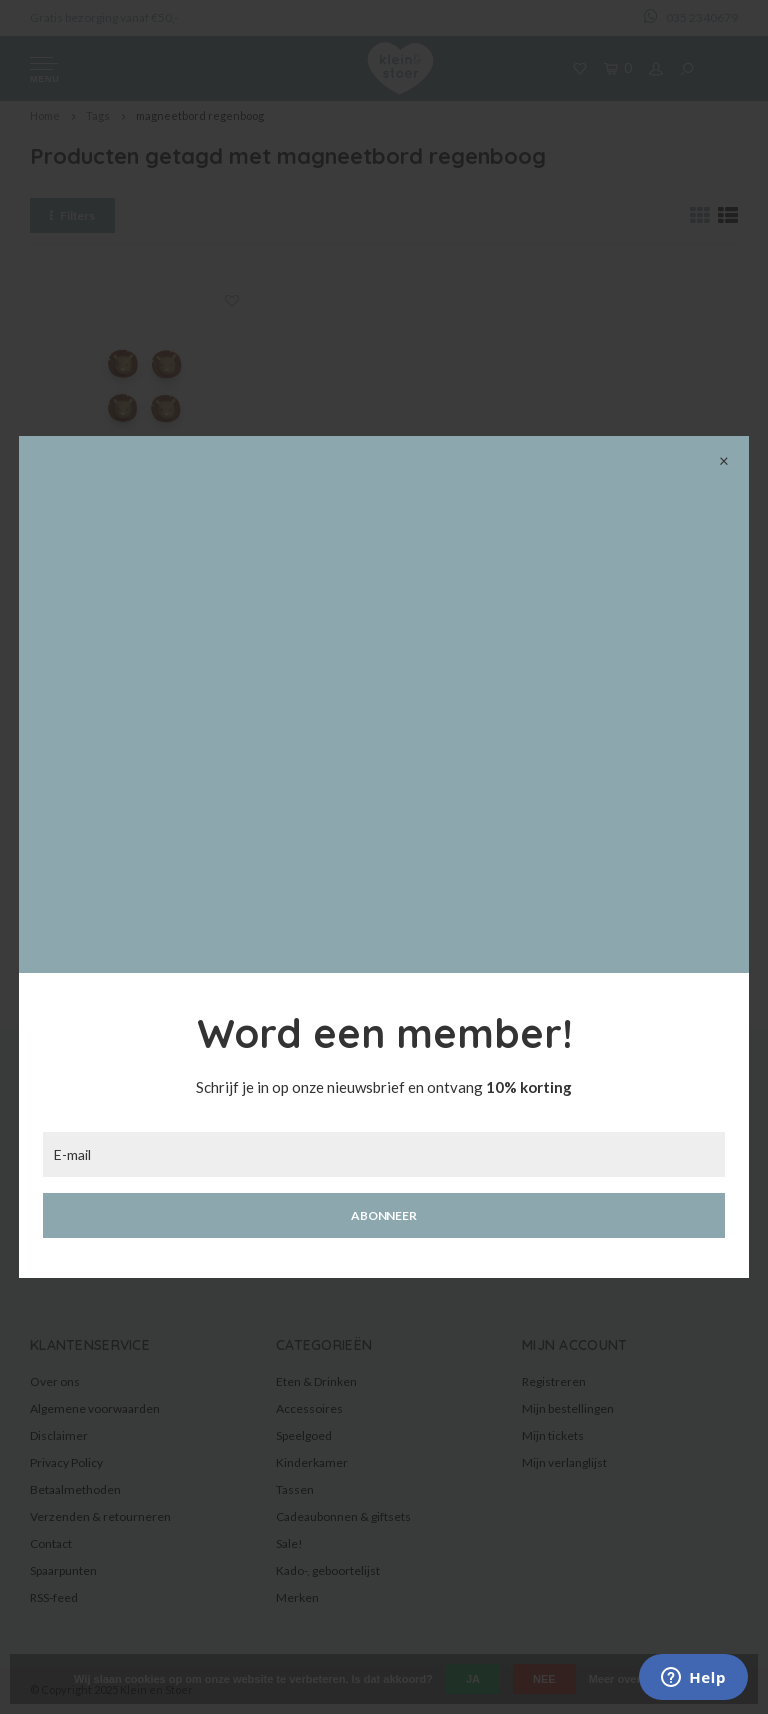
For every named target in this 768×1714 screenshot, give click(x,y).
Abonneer (384, 1215)
